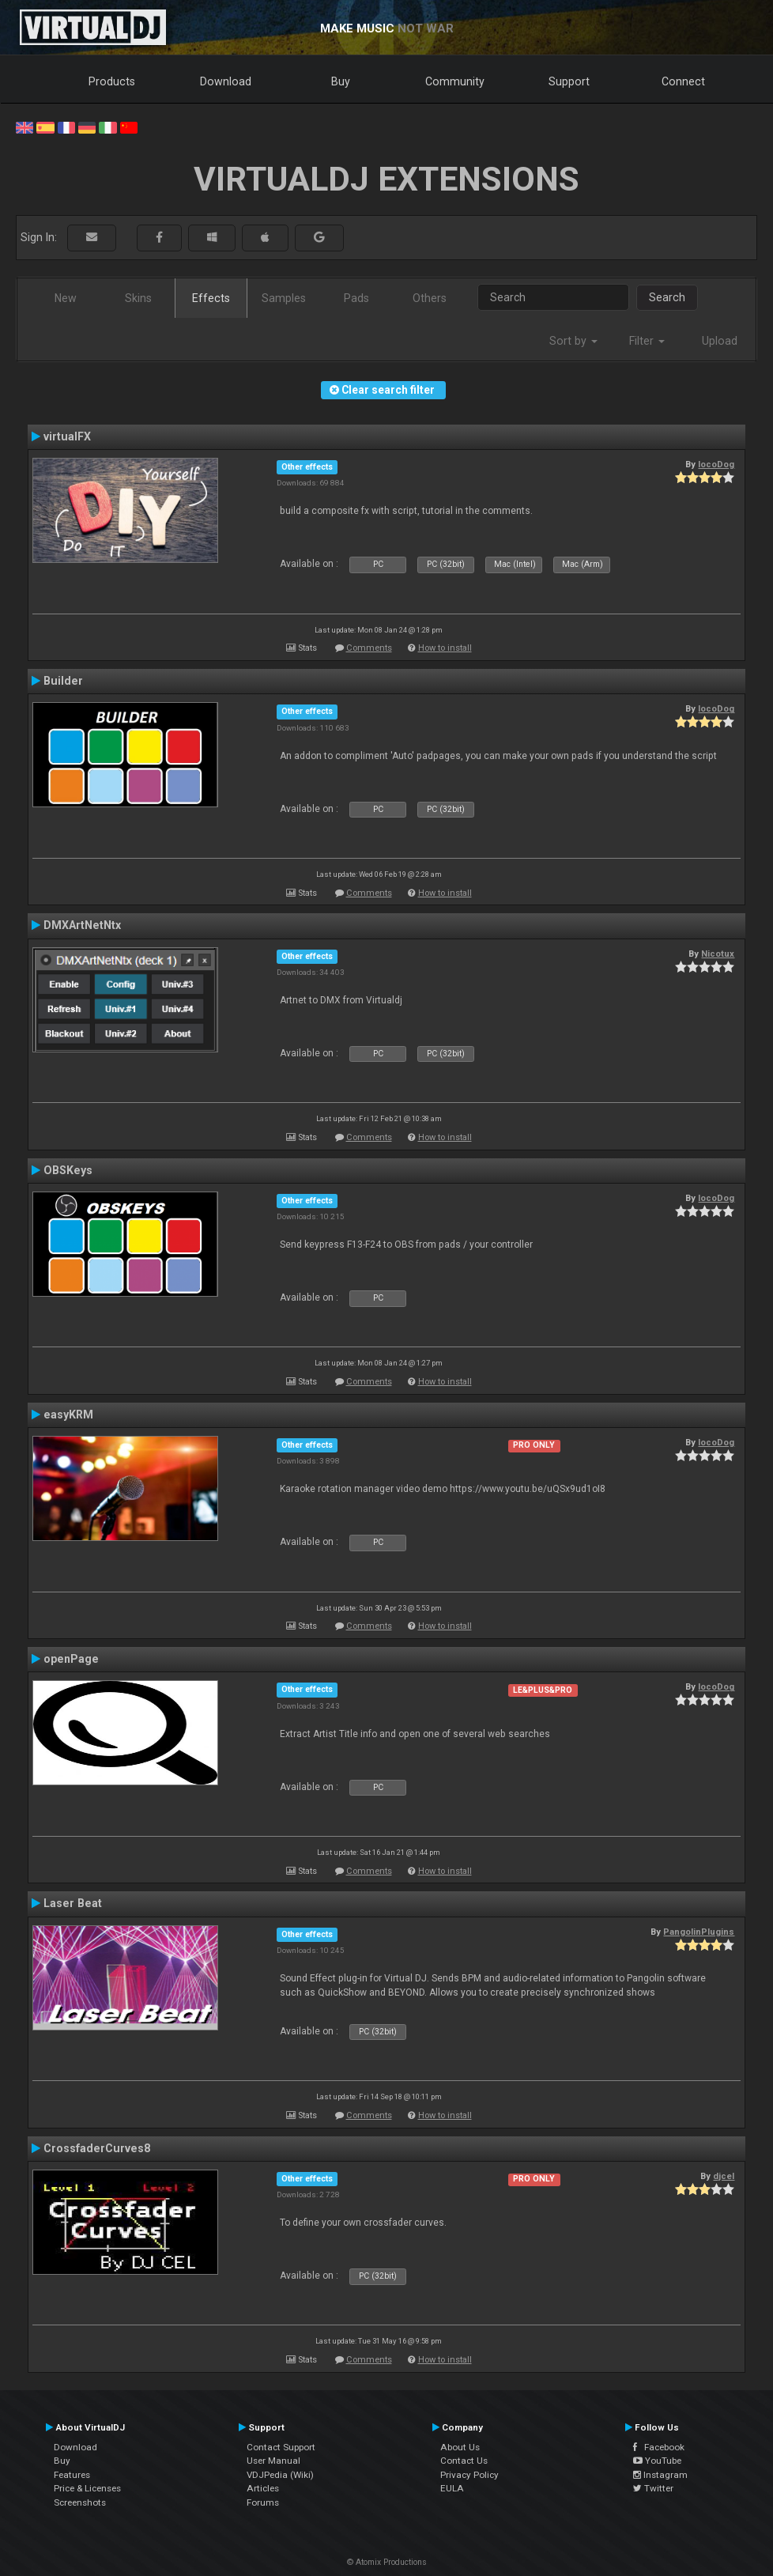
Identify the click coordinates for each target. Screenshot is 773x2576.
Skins (138, 298)
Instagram (660, 2474)
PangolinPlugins (698, 1931)
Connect (683, 81)
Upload (719, 340)
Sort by (573, 340)
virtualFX (67, 436)
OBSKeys (67, 1170)
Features (72, 2474)
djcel (723, 2175)
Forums (263, 2502)
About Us (460, 2447)
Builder (63, 680)
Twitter (653, 2488)
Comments (369, 648)
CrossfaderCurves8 (96, 2148)
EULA (452, 2488)
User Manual (273, 2460)
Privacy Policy (469, 2474)
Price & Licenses (87, 2488)
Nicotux (717, 953)
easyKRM (68, 1414)
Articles (263, 2488)
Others (430, 298)
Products (112, 81)
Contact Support (281, 2447)
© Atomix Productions (387, 2562)
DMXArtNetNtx (82, 925)
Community (455, 81)
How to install (445, 648)
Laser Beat (72, 1903)
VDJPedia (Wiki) (280, 2474)
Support (569, 81)
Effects (211, 298)
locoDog (716, 464)
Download (225, 81)
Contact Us (464, 2460)
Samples (284, 298)
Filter (647, 340)
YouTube (657, 2460)
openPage (71, 1658)
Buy (340, 81)
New (66, 298)
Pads (356, 298)
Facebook (658, 2447)
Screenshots (80, 2502)
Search (667, 297)
